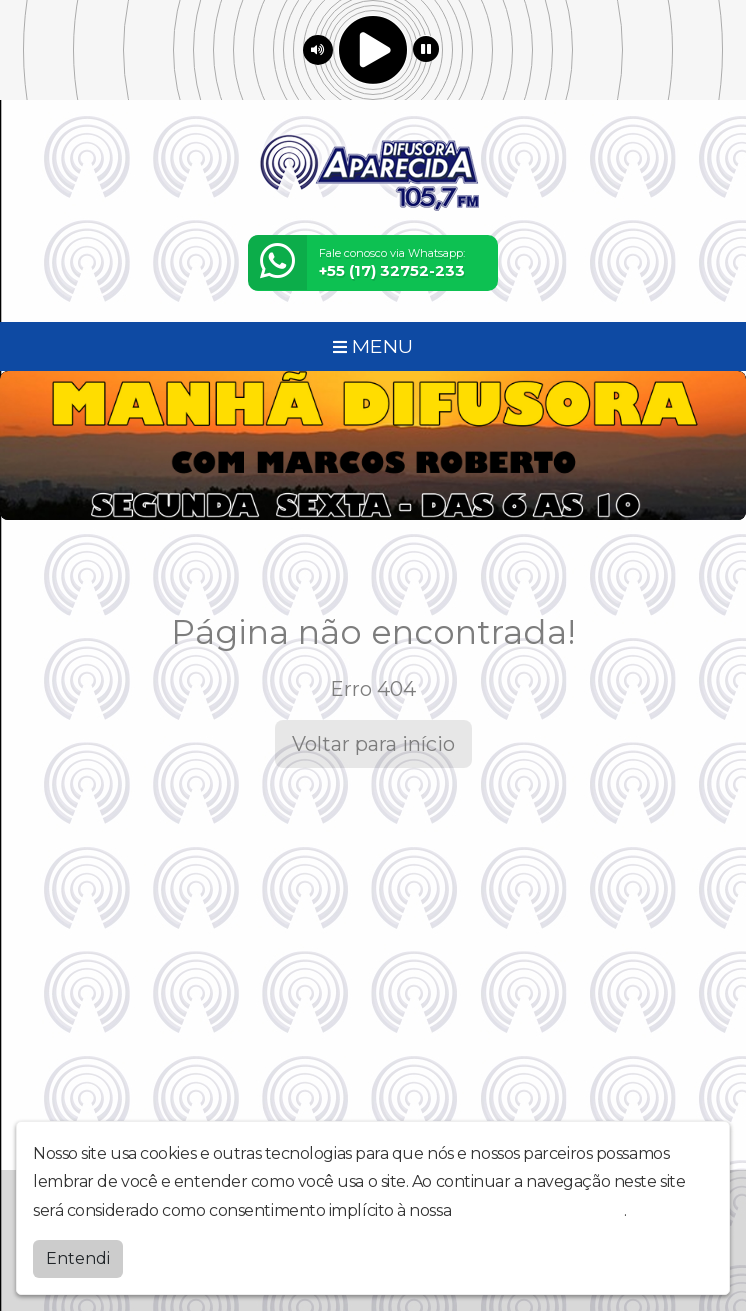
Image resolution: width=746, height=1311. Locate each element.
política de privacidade (540, 1210)
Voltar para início (373, 744)
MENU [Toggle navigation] (373, 346)
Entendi (78, 1258)
